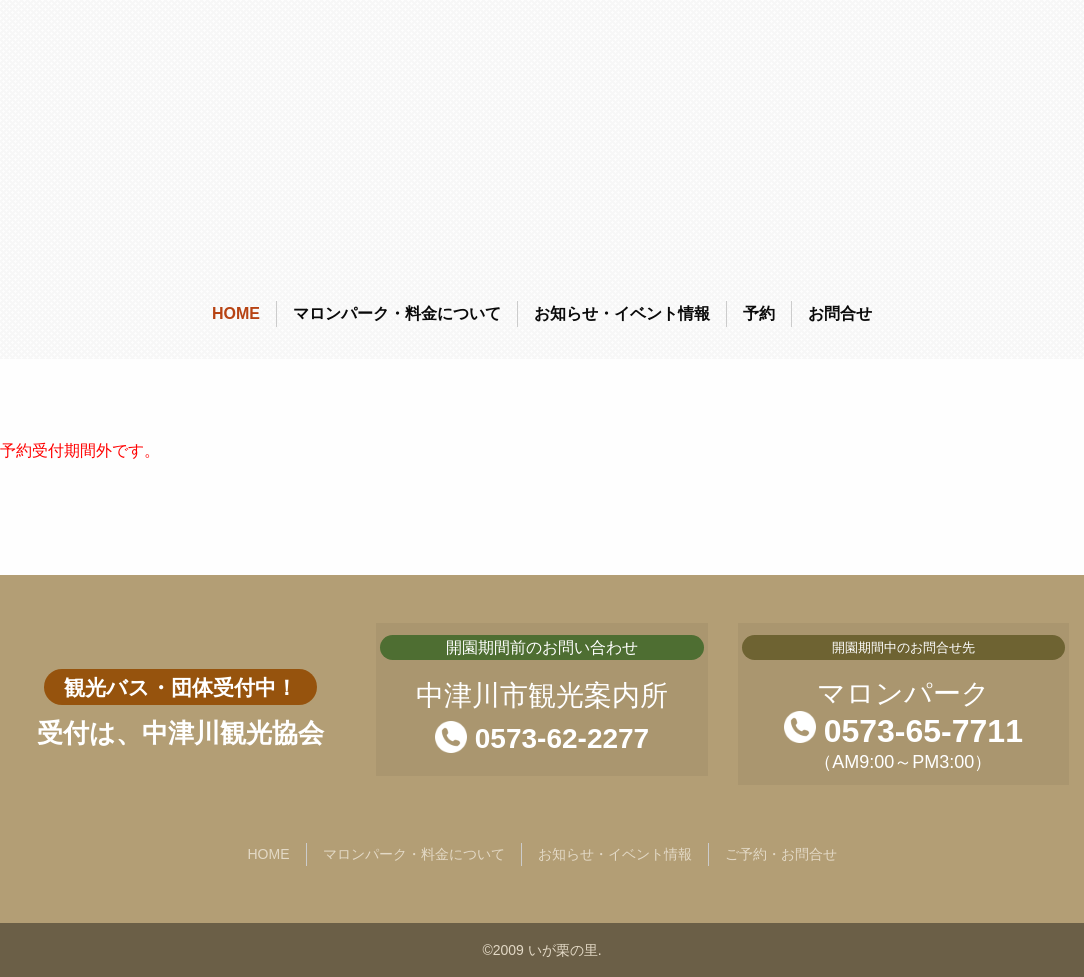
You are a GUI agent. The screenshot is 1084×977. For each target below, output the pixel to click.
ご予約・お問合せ (781, 854)
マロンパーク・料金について (397, 313)
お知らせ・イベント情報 (622, 313)
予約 (759, 313)
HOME (236, 313)
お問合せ (840, 313)
